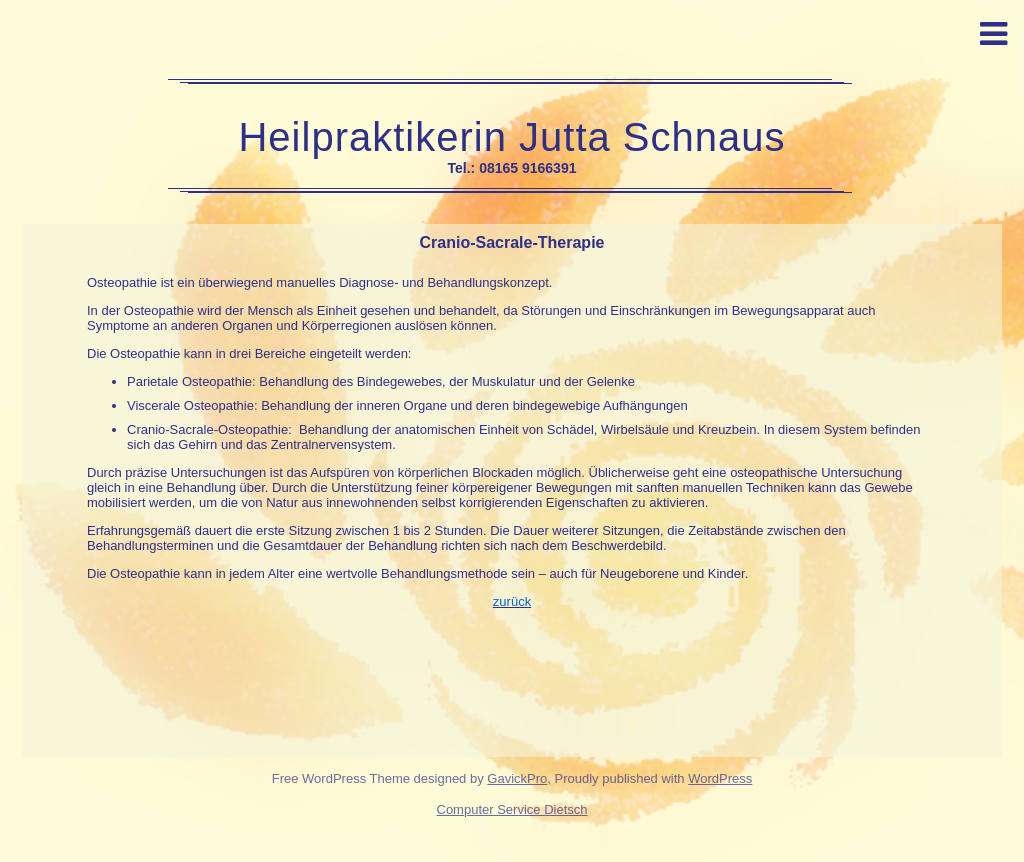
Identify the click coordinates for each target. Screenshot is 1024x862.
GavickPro (517, 778)
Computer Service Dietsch (512, 809)
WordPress (720, 778)
